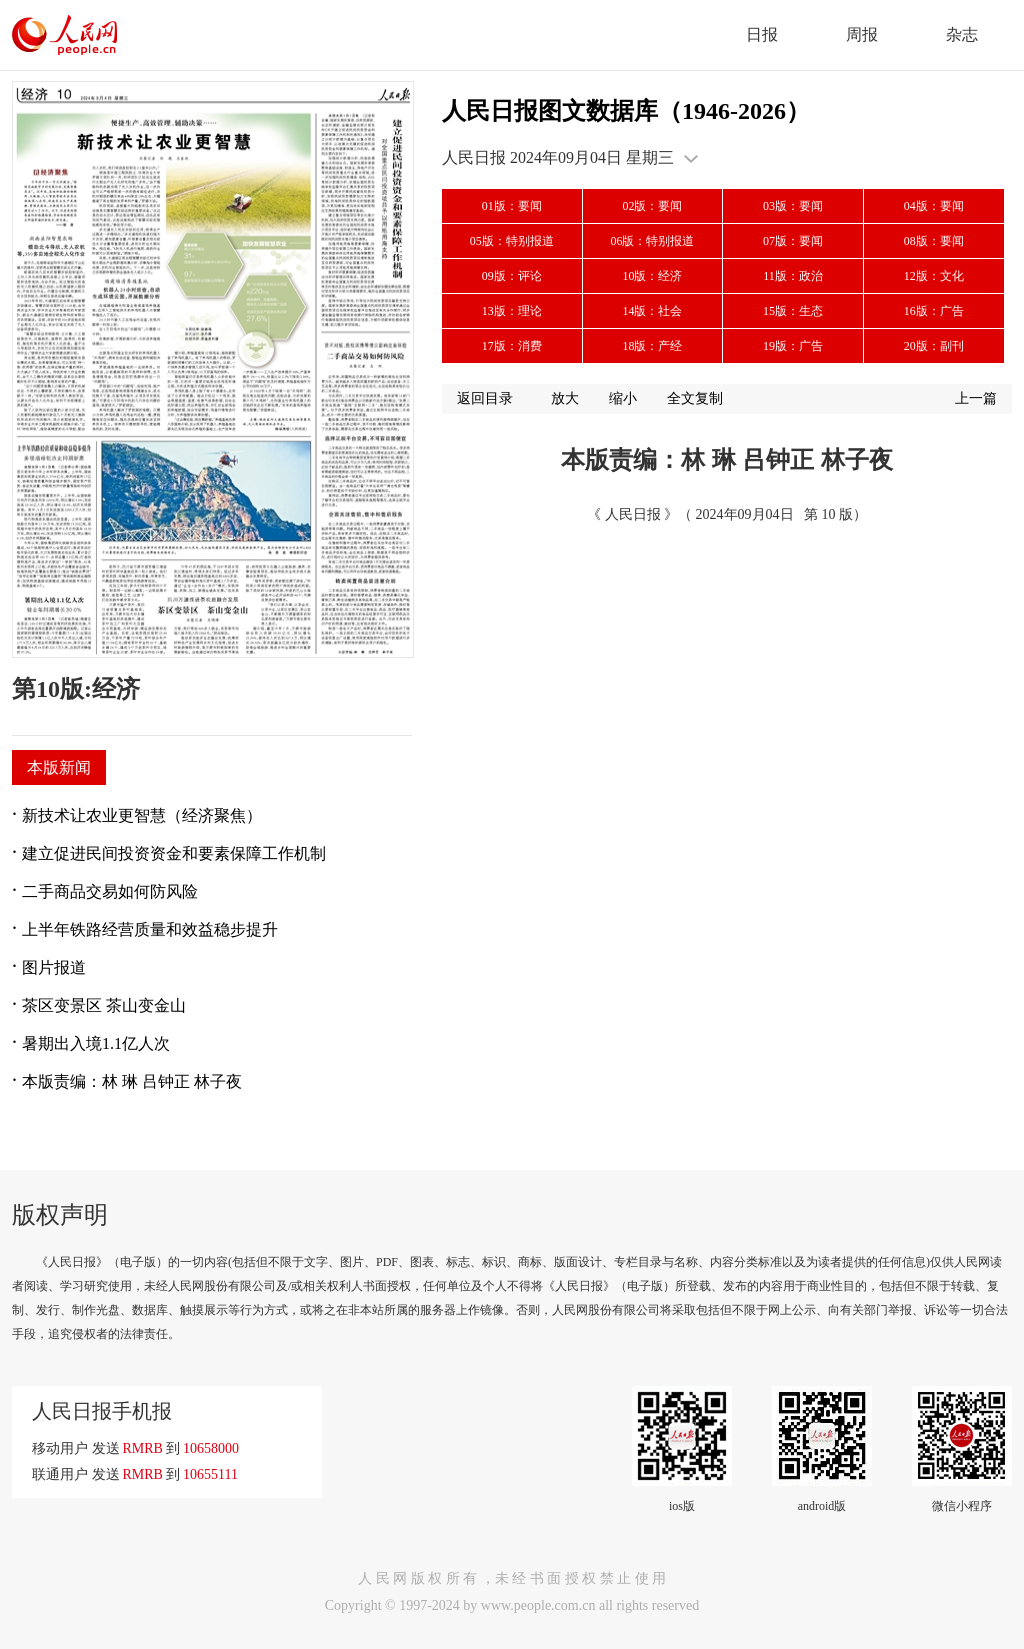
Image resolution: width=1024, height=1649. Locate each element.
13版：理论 (512, 311)
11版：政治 (793, 276)
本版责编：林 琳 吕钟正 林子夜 (132, 1081)
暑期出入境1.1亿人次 (96, 1043)
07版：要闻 (793, 241)
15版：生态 (793, 311)
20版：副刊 (934, 346)
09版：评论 (512, 276)
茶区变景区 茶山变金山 (104, 1005)
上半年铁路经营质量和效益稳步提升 (150, 929)
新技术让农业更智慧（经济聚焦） (142, 815)
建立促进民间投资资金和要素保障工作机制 (174, 853)
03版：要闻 (793, 206)
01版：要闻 (512, 206)
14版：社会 (652, 311)
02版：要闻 (652, 206)
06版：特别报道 (652, 241)
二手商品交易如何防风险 (110, 891)
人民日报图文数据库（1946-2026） (626, 111)
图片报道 (54, 967)
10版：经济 (652, 276)
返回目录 (485, 398)
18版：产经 (652, 346)
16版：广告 (934, 311)
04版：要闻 (934, 206)
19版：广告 (793, 346)
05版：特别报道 (512, 241)
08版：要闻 (934, 241)
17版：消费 (512, 346)
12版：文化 (934, 276)
